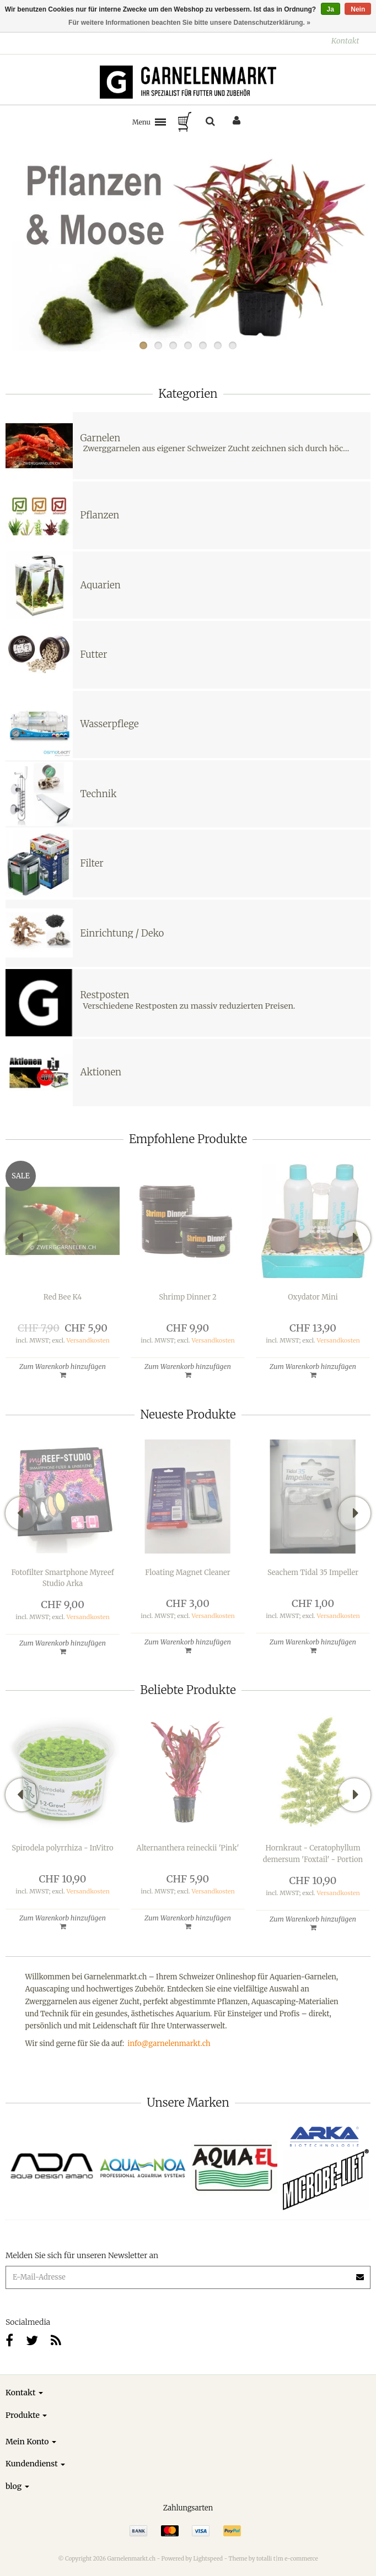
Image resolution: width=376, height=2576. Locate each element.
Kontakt (345, 41)
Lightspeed (208, 2558)
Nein (358, 9)
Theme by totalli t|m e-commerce (273, 2558)
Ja (330, 9)
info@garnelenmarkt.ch (168, 2043)
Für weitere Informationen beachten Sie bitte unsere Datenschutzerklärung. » (189, 22)
